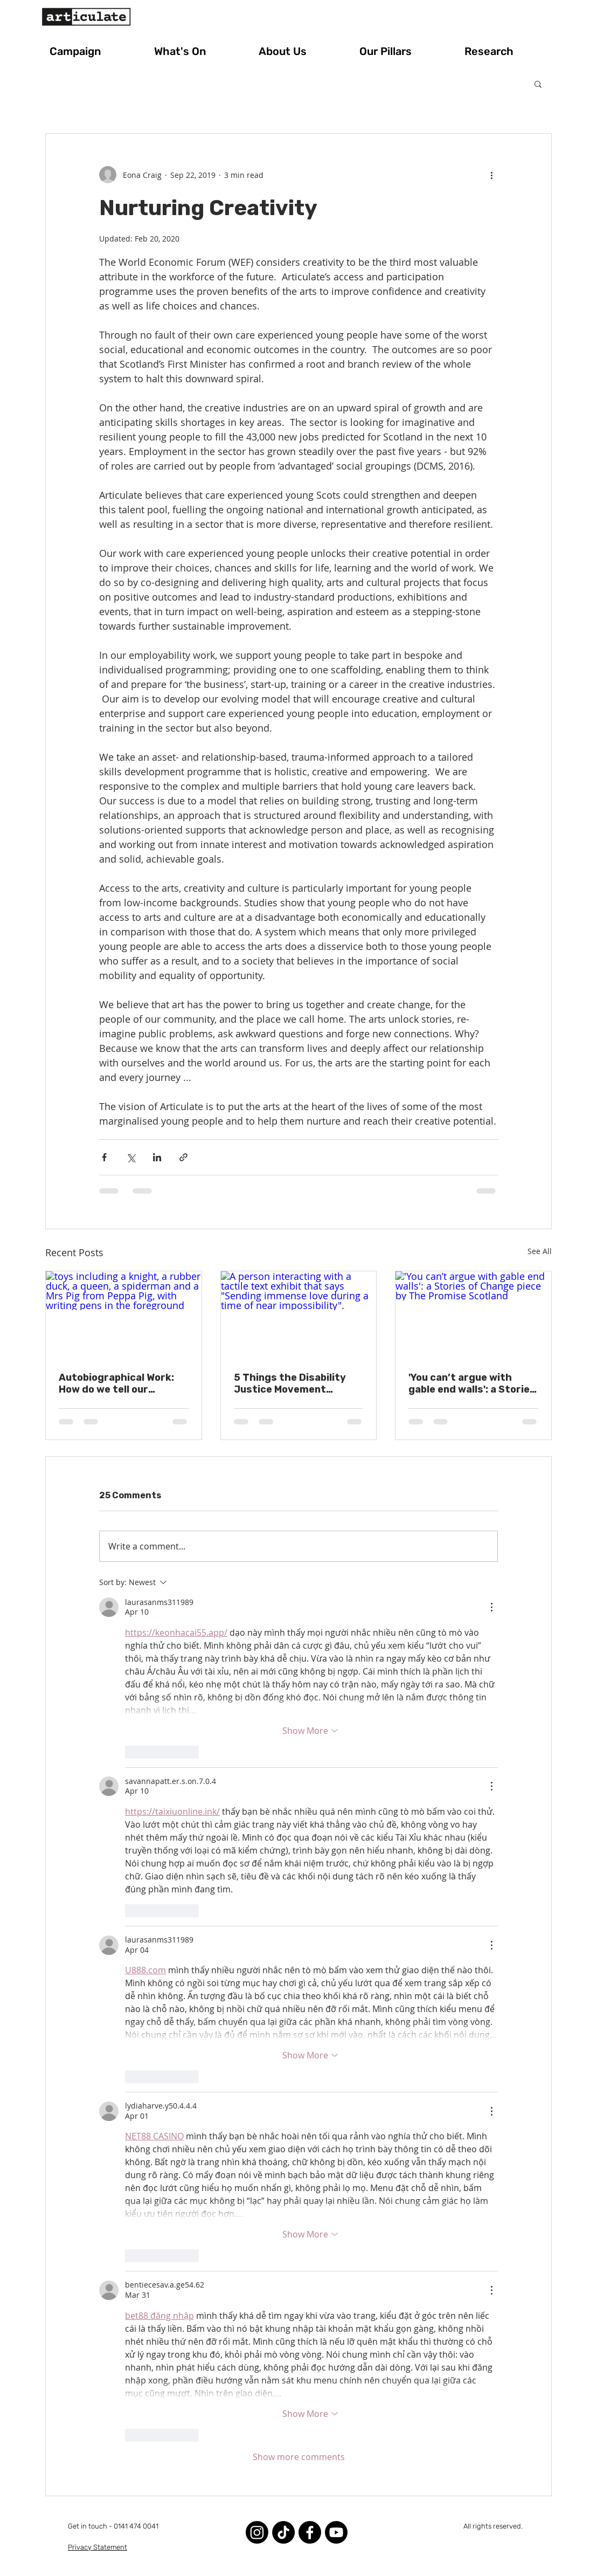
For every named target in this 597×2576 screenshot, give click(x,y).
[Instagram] (257, 2532)
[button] (93, 51)
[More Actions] (491, 1607)
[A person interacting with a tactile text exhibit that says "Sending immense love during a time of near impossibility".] (299, 1315)
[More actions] (491, 174)
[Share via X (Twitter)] (131, 1157)
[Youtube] (336, 2532)
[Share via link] (183, 1157)
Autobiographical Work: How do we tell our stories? (116, 1383)
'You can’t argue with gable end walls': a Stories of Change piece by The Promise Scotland (472, 1383)
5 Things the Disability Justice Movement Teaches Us (290, 1383)
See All (539, 1251)
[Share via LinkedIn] (157, 1157)
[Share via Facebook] (104, 1157)
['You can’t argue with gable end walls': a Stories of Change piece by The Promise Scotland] (473, 1315)
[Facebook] (309, 2532)
